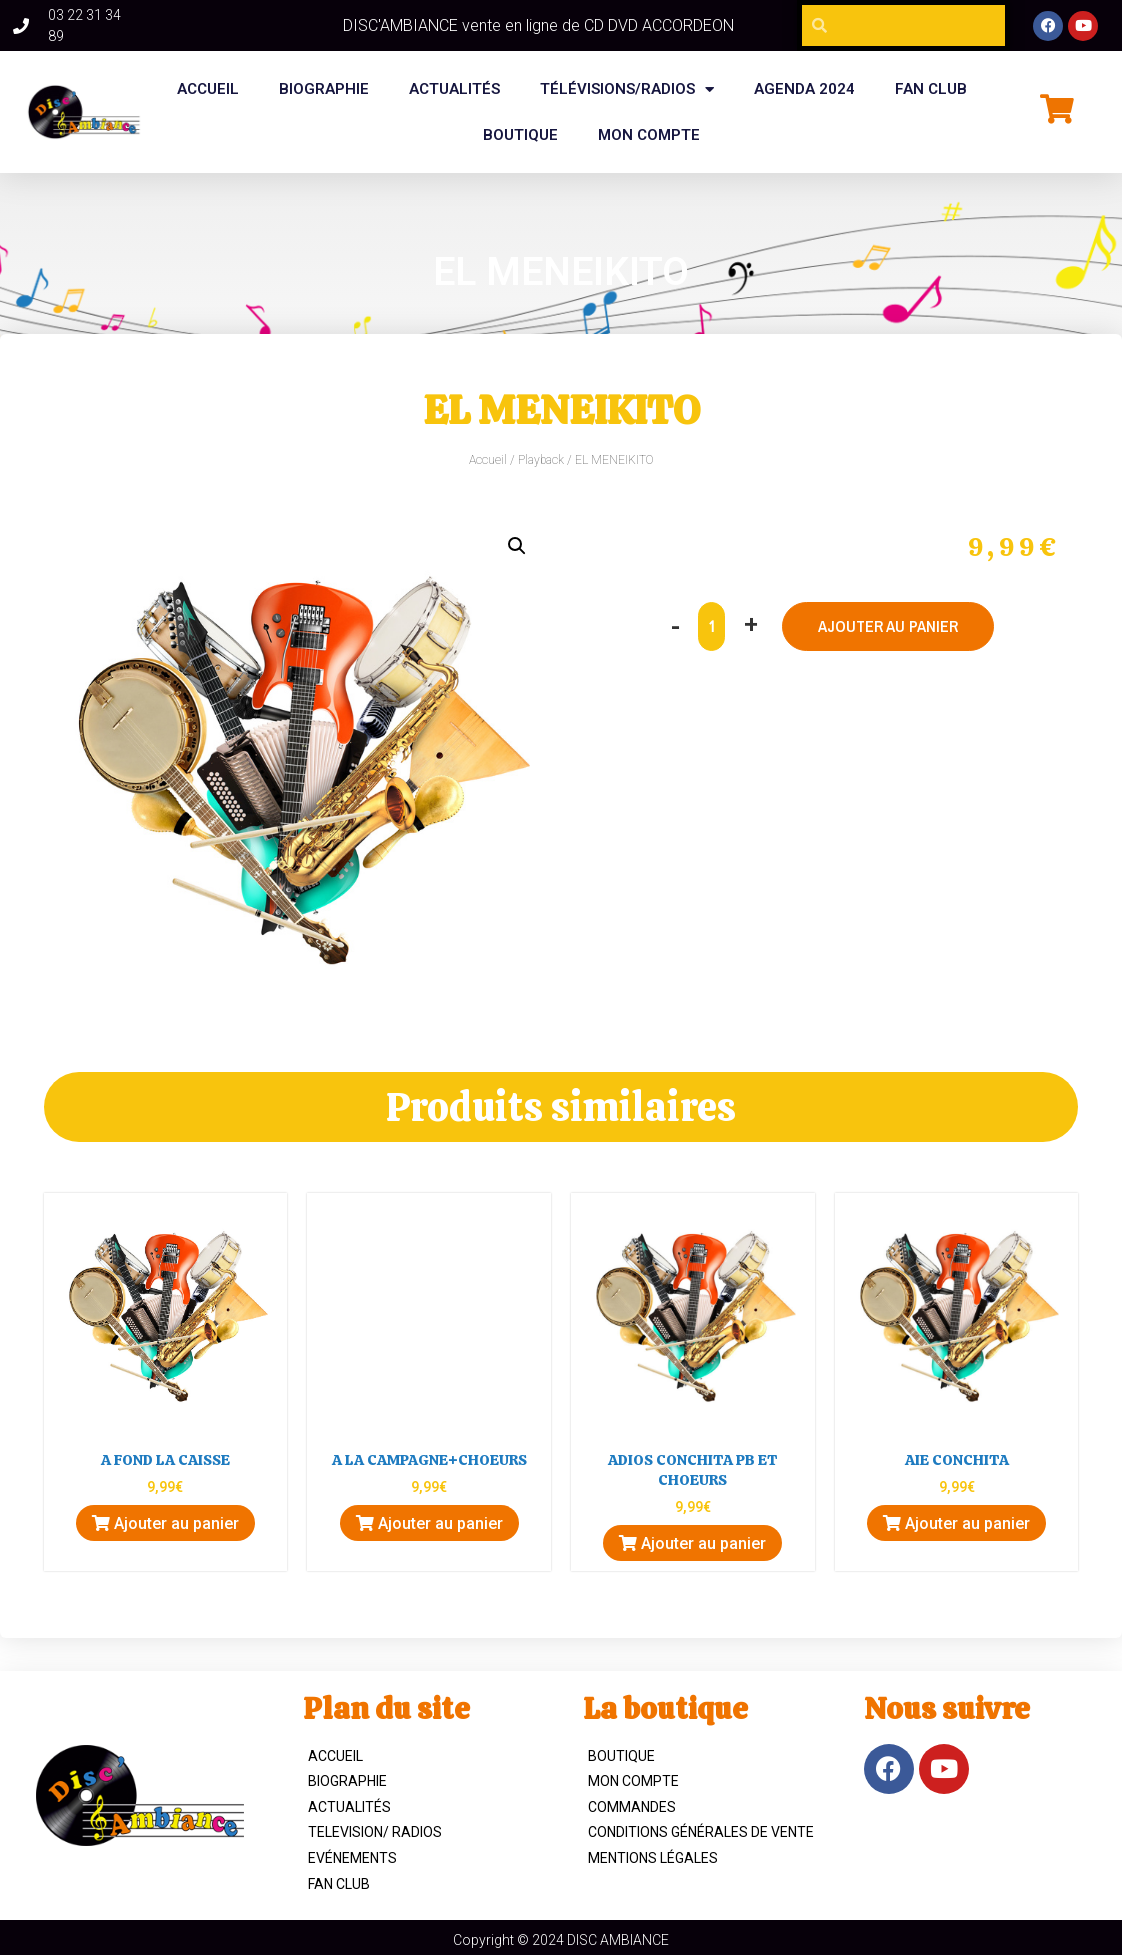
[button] (517, 546)
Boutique (621, 1756)
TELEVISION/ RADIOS (375, 1832)
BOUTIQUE (520, 135)
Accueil (208, 89)
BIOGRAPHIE (324, 89)
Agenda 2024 (804, 89)
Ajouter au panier (888, 626)
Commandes (632, 1807)
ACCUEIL (335, 1756)
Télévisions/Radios (627, 89)
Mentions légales (653, 1858)
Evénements (352, 1858)
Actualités (454, 89)
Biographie (347, 1781)
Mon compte (649, 135)
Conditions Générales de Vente (701, 1832)
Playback (541, 460)
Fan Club (339, 1884)
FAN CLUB (931, 89)
